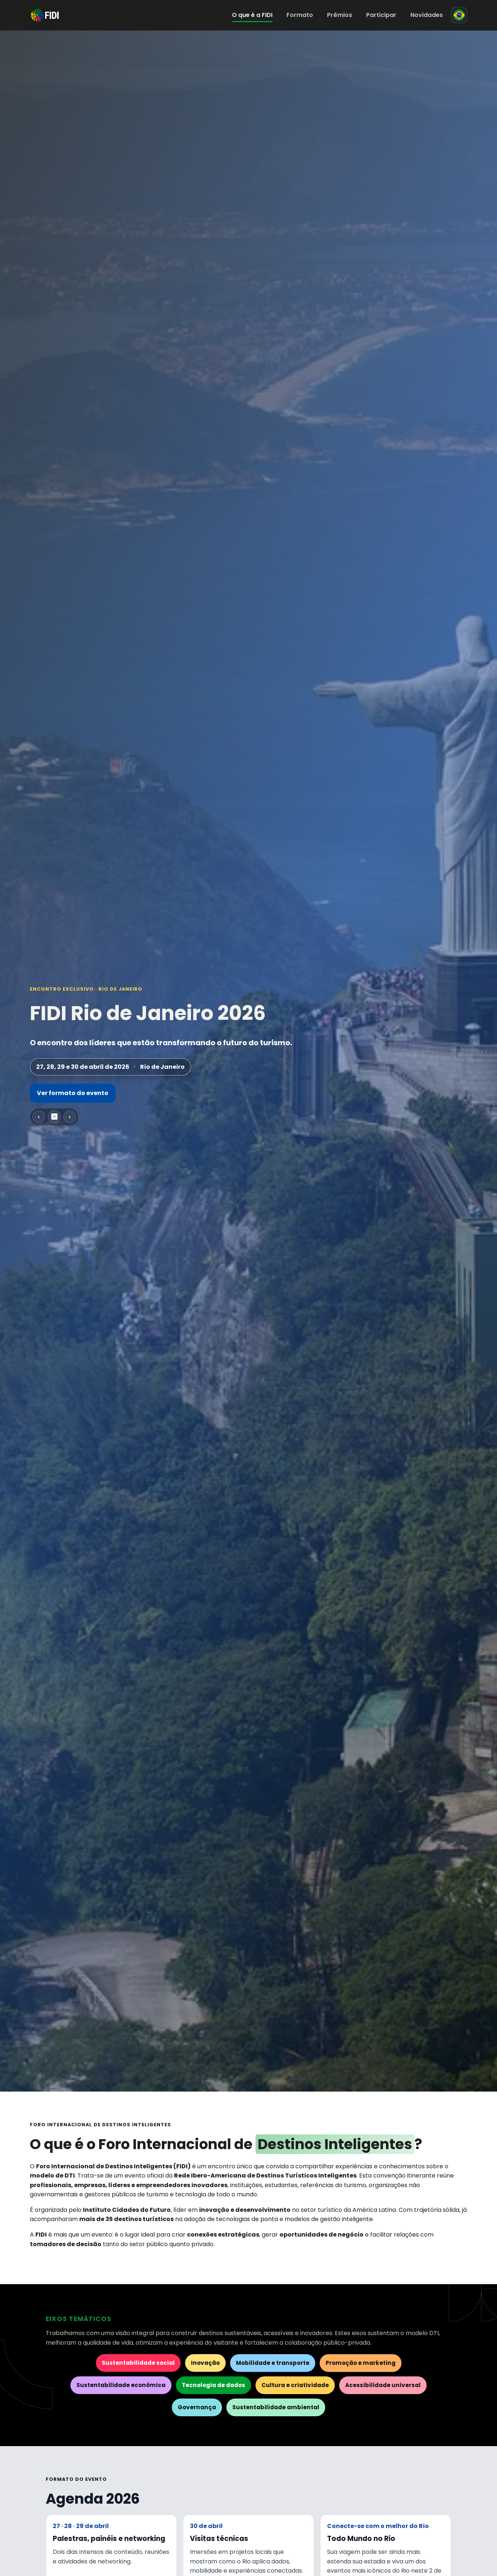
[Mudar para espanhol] (459, 15)
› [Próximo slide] (69, 1116)
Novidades (426, 15)
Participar (381, 15)
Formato (299, 15)
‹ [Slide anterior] (38, 1116)
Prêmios (339, 15)
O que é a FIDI (252, 15)
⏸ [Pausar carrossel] (54, 1116)
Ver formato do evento (72, 1093)
